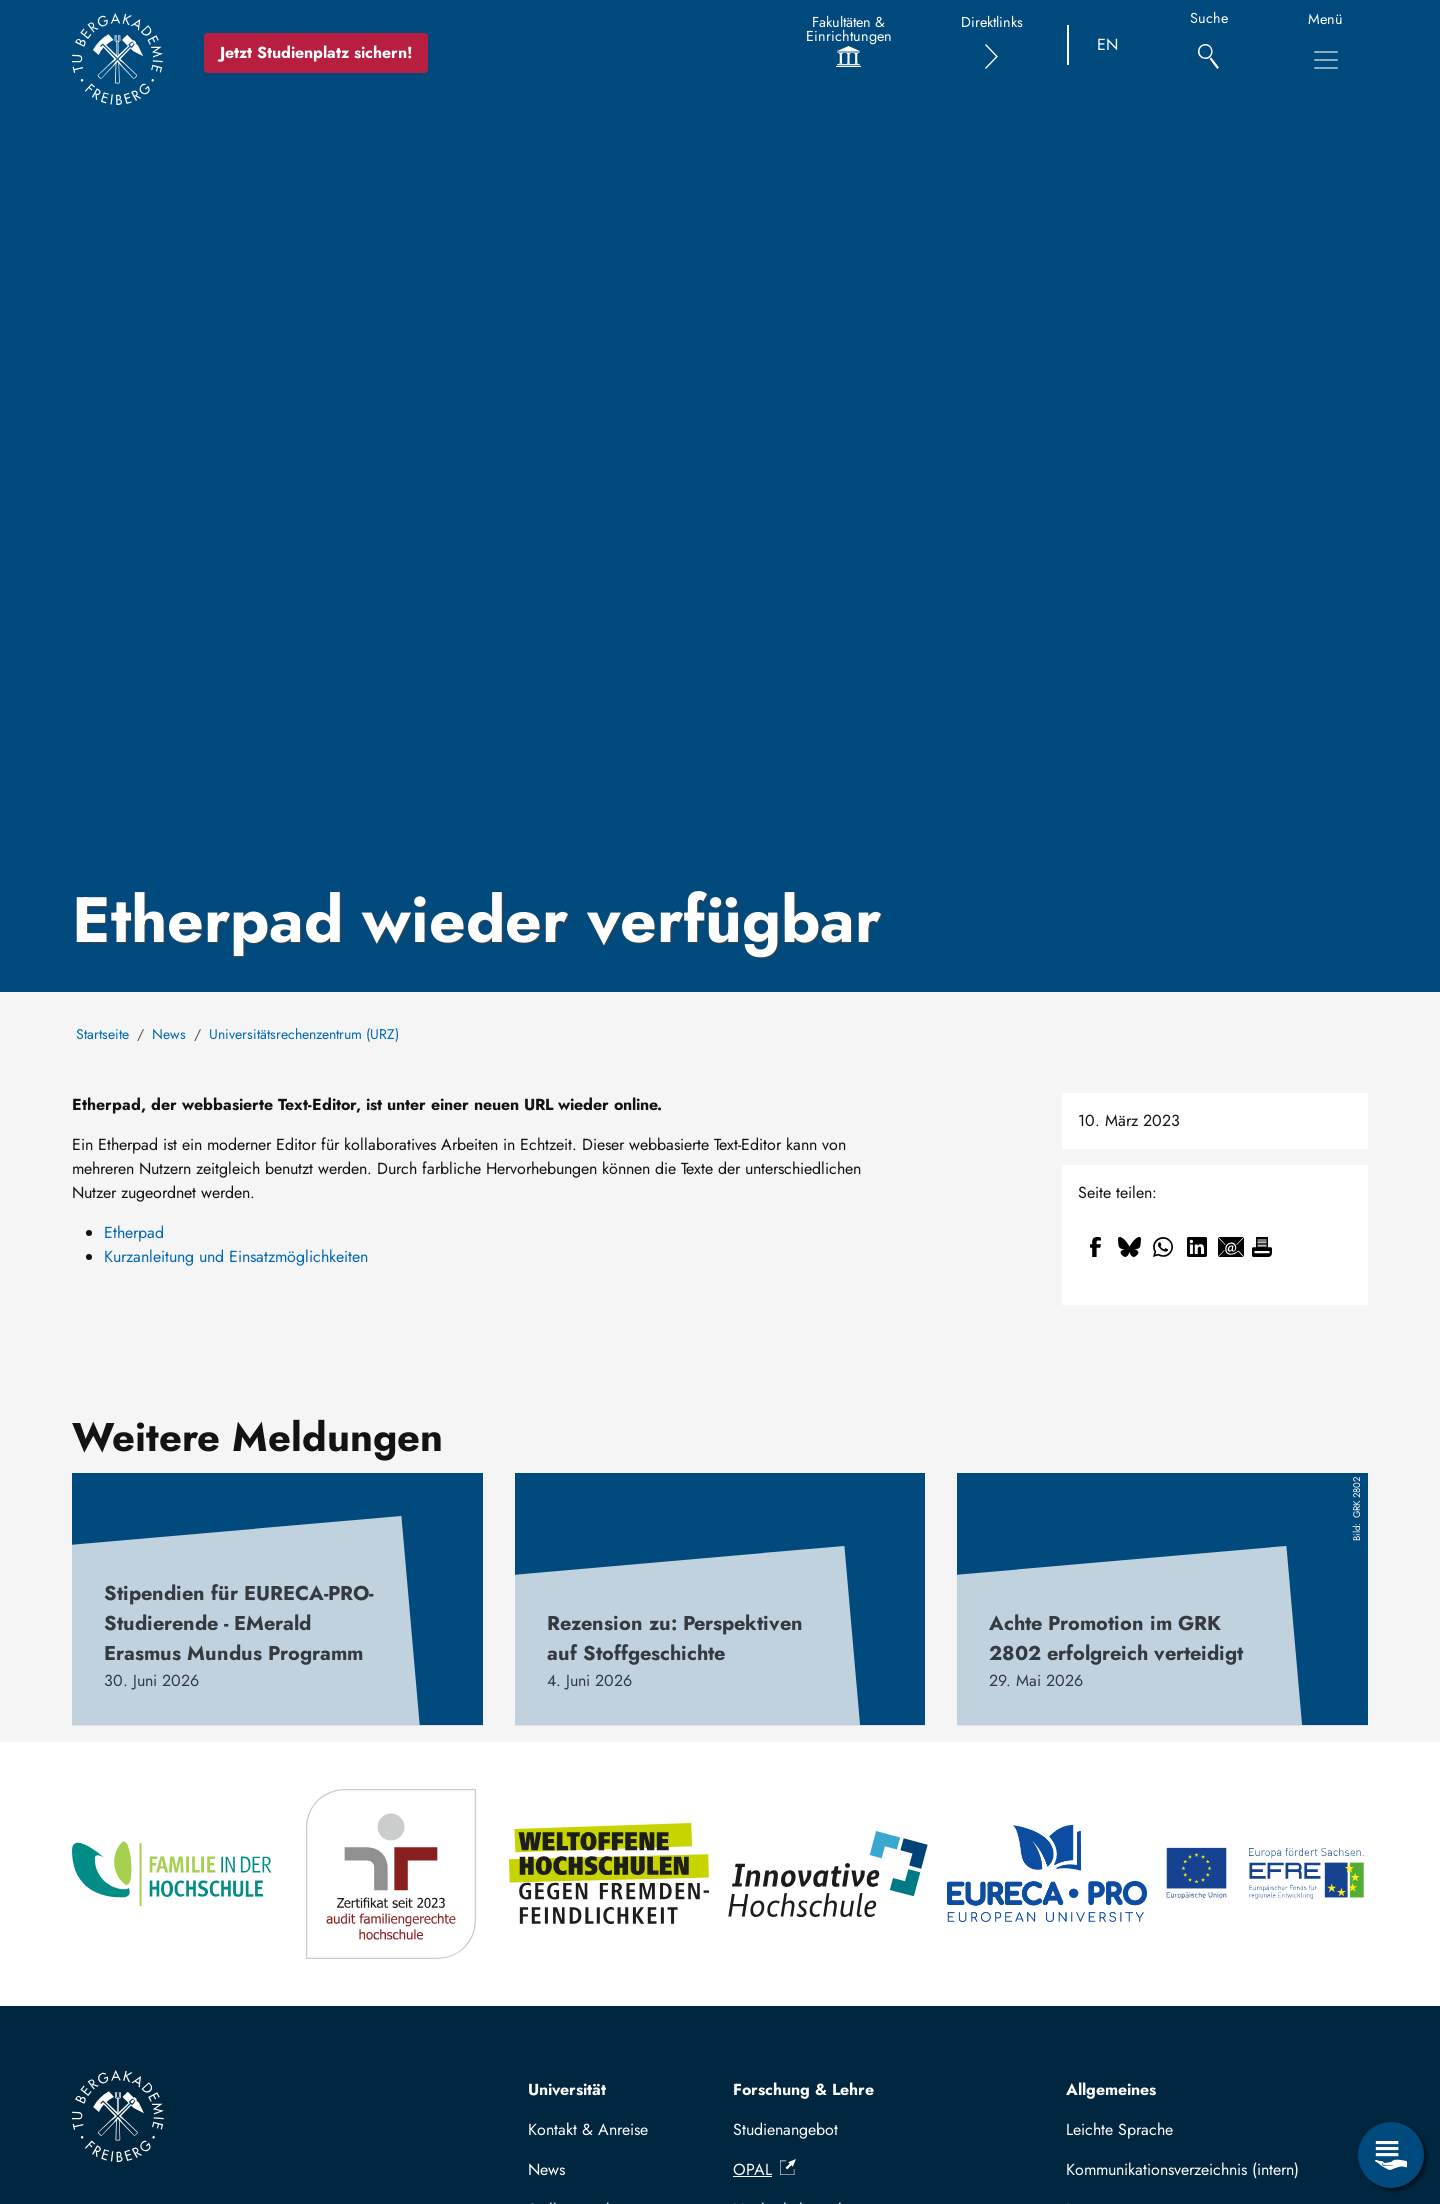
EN (1107, 44)
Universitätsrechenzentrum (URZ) (304, 1034)
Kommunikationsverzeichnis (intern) (1182, 2169)
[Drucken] (1262, 1247)
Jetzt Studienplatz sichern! (317, 52)
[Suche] (1208, 45)
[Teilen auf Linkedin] (1197, 1247)
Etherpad (134, 1232)
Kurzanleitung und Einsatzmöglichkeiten (236, 1256)
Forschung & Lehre (803, 2089)
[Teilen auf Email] (1231, 1247)
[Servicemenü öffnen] (1391, 2155)
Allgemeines (1111, 2089)
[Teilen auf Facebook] (1095, 1247)
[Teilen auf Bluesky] (1129, 1247)
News (169, 1034)
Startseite (102, 1034)
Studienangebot (785, 2129)
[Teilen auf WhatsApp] (1163, 1247)
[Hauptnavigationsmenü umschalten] (1326, 60)
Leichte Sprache (1119, 2129)
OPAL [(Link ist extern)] (764, 2169)
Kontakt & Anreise (588, 2129)
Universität (567, 2089)
